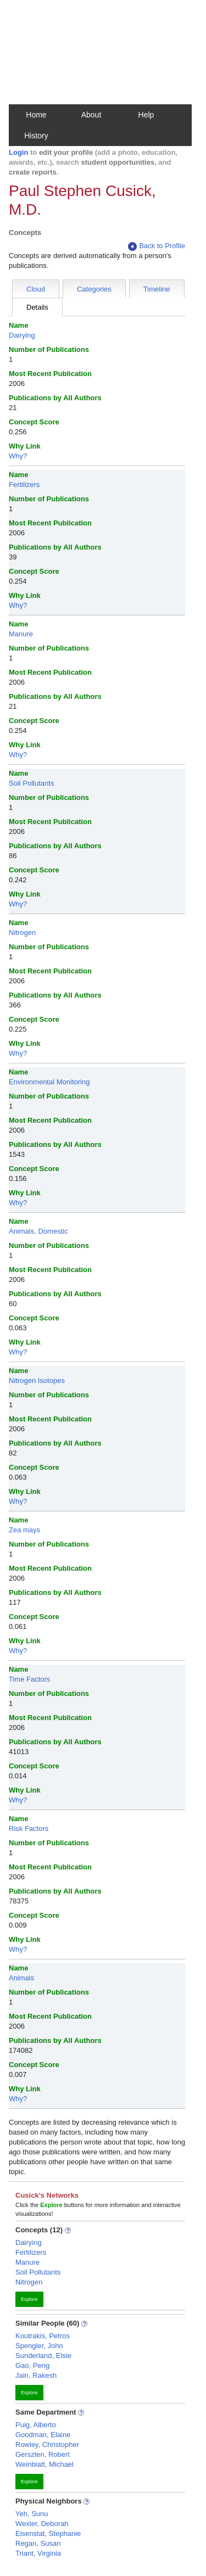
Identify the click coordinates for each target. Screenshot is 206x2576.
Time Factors (29, 1679)
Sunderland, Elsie (43, 2355)
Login (18, 152)
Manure (21, 634)
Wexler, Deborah (42, 2523)
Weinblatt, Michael (44, 2464)
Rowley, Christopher (47, 2444)
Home (36, 114)
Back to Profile (156, 246)
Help (146, 114)
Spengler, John (39, 2346)
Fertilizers (24, 484)
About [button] (91, 114)
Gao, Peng (32, 2365)
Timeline (156, 289)
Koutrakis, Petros (42, 2336)
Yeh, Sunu (31, 2514)
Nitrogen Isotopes (37, 1380)
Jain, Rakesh (36, 2375)
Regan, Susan (37, 2543)
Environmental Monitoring (49, 1082)
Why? (18, 456)
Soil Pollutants (31, 783)
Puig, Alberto (35, 2425)
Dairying (22, 335)
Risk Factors (28, 1828)
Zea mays (24, 1530)
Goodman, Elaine (42, 2435)
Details (37, 307)
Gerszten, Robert (42, 2454)
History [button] (36, 135)
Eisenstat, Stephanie (48, 2533)
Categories (94, 289)
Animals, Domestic (38, 1231)
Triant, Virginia (38, 2553)
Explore (29, 2299)
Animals (21, 1978)
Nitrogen (22, 932)
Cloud (35, 289)
